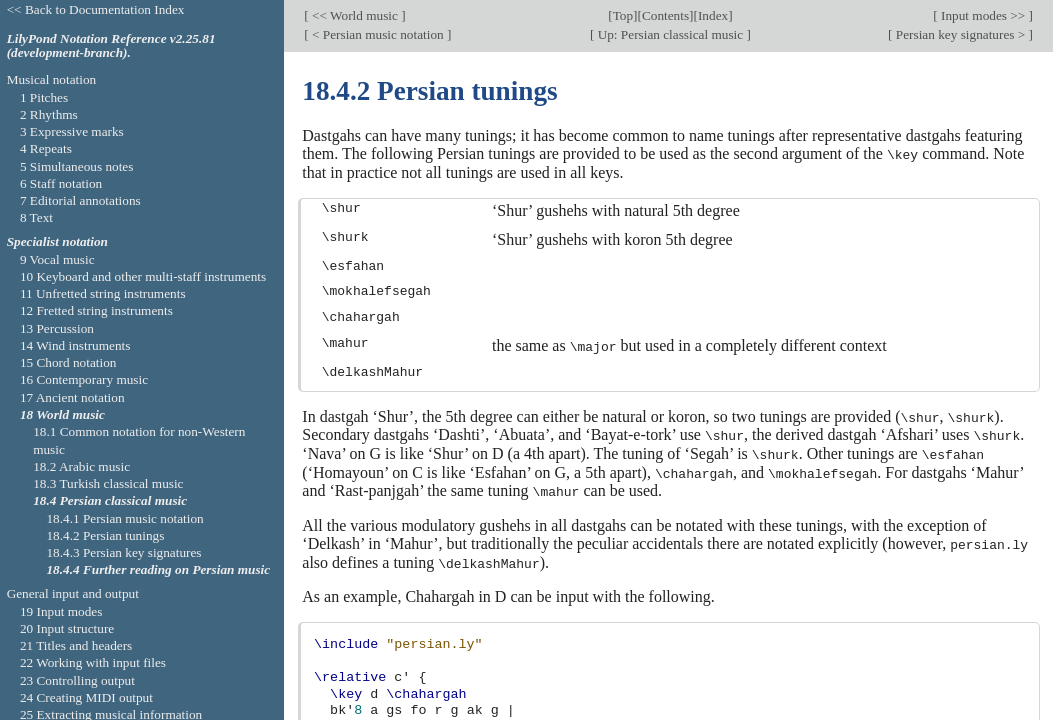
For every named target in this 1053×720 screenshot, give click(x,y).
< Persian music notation (378, 34)
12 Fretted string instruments (96, 310)
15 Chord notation (68, 362)
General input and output (73, 593)
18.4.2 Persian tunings (105, 535)
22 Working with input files (93, 662)
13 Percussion (57, 328)
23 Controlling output (77, 680)
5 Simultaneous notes (77, 166)
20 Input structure (67, 628)
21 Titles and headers (76, 645)
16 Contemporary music (84, 379)
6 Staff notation (61, 183)
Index (713, 14)
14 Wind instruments (75, 345)
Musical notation (52, 79)
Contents (665, 14)
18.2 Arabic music (81, 466)
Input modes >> (983, 14)
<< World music (355, 14)
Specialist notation (57, 241)
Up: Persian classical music (670, 34)
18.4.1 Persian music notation (124, 518)
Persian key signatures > (961, 34)
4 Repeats (46, 148)
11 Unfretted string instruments (103, 293)
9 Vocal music (57, 259)
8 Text (36, 217)
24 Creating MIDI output (86, 697)
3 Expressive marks (72, 131)
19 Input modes (61, 611)
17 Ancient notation (72, 397)
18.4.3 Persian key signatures (123, 552)
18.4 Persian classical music (110, 500)
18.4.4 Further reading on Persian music (158, 569)
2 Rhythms (49, 114)
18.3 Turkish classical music (108, 483)
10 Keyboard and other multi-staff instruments (143, 276)
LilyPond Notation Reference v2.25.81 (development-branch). (111, 46)
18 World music (62, 414)
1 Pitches (44, 97)
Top (623, 14)
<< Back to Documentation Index (96, 9)
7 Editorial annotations (80, 200)
